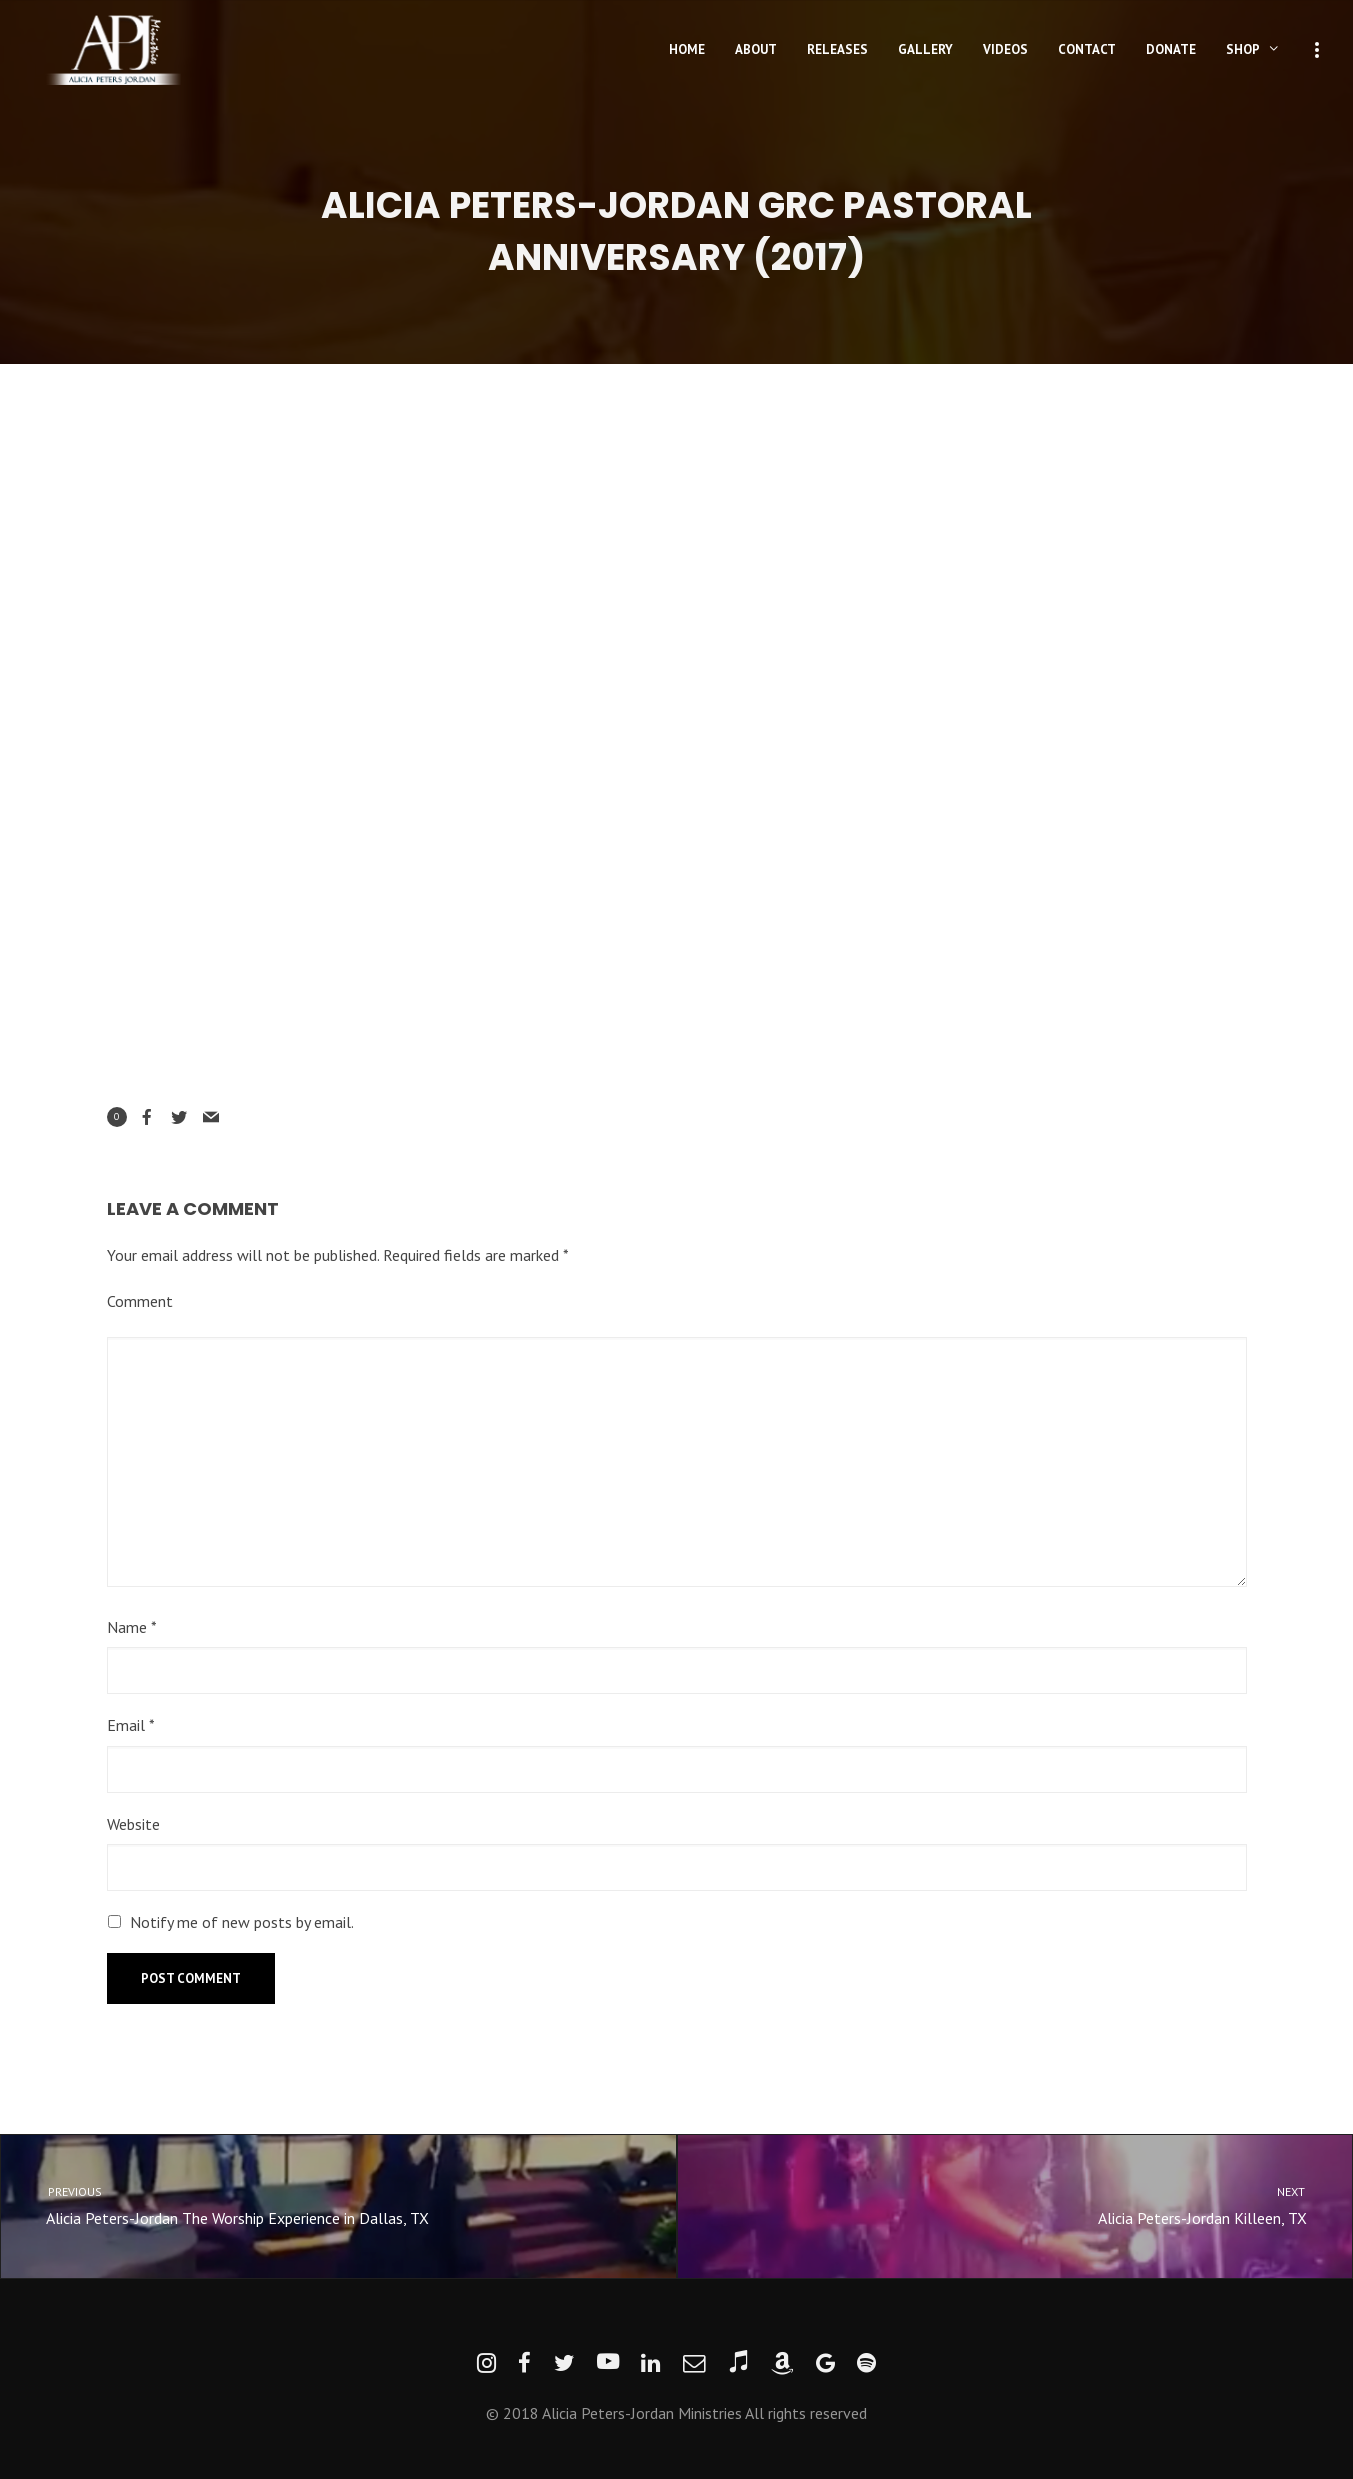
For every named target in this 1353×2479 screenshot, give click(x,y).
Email (131, 1725)
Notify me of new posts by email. (242, 1922)
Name (132, 1627)
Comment (140, 1301)
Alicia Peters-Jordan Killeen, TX (1033, 2204)
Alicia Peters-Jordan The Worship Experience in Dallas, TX (320, 2204)
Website (133, 1824)
